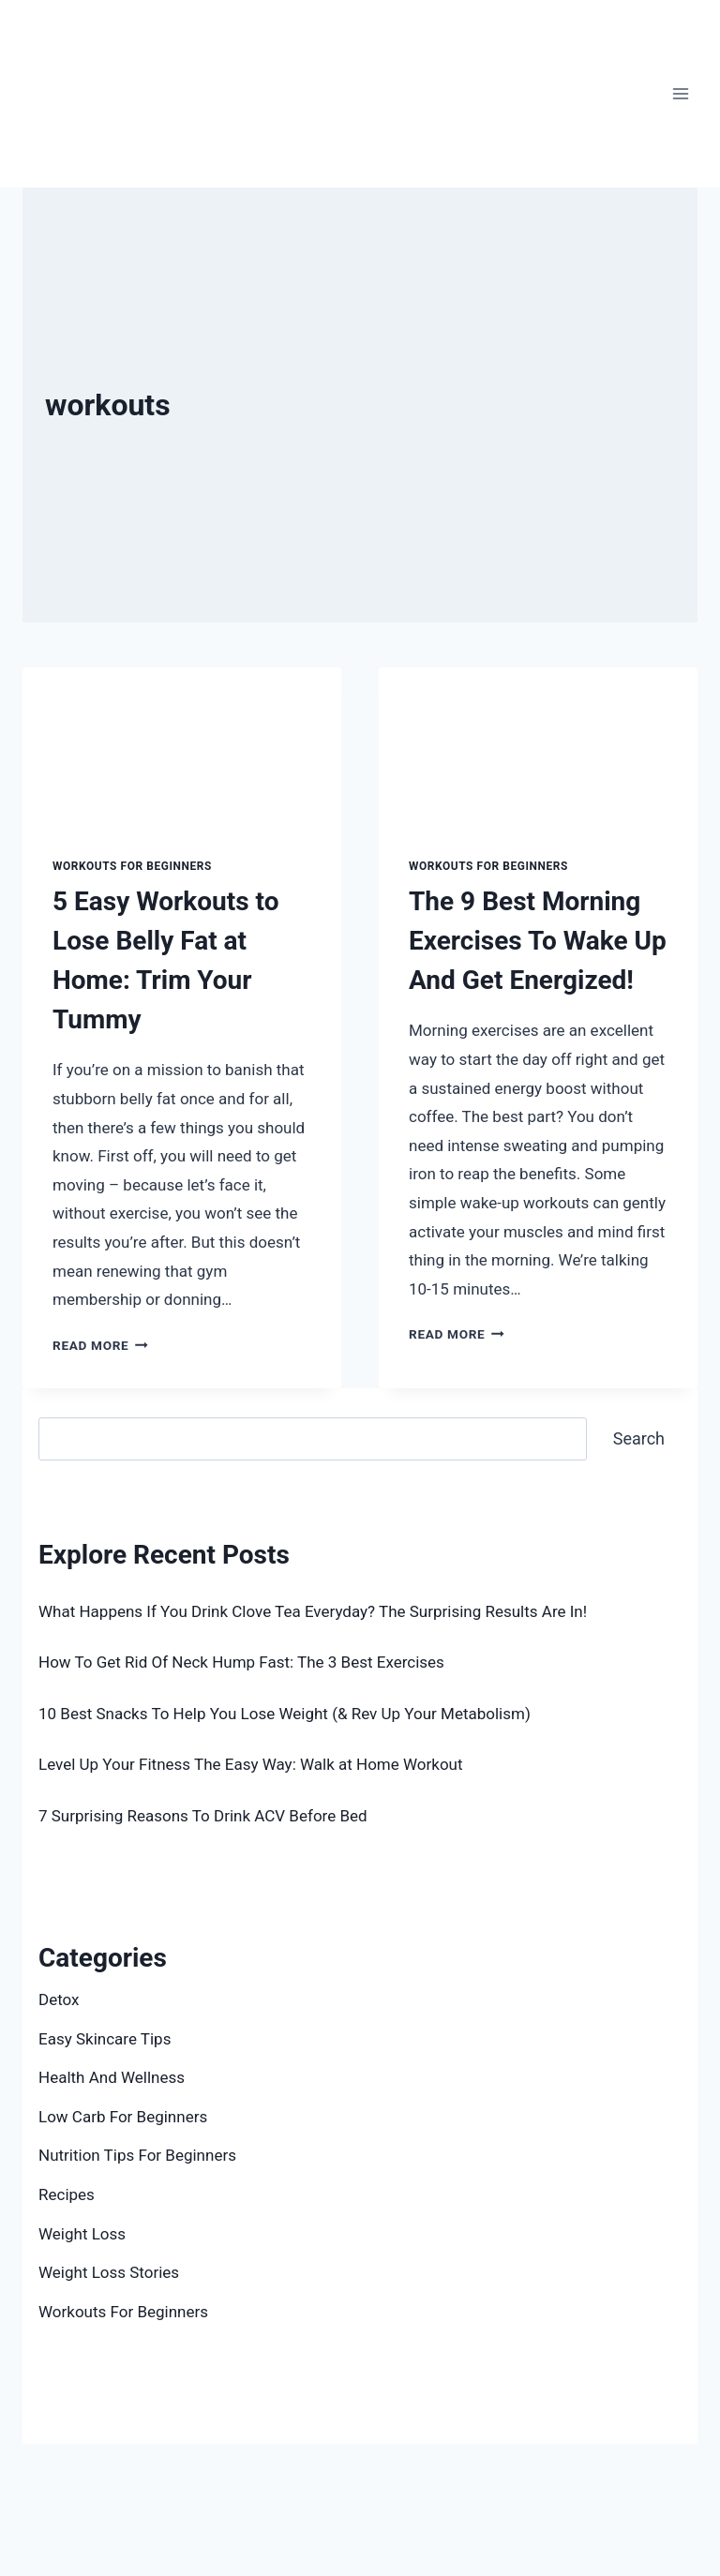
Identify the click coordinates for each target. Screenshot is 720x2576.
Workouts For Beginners (132, 866)
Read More (100, 1345)
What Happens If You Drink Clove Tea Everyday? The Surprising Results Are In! (312, 1611)
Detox (59, 1999)
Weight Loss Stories (108, 2272)
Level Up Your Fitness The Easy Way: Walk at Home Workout (252, 1764)
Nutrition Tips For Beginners (137, 2155)
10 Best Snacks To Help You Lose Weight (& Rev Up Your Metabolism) (284, 1713)
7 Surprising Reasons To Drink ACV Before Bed (203, 1815)
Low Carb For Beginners (122, 2116)
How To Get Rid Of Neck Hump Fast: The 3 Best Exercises (241, 1662)
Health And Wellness (111, 2077)
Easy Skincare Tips (104, 2038)
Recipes (66, 2194)
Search (62, 1402)
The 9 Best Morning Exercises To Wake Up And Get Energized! (538, 941)
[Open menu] (680, 93)
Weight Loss (82, 2233)
